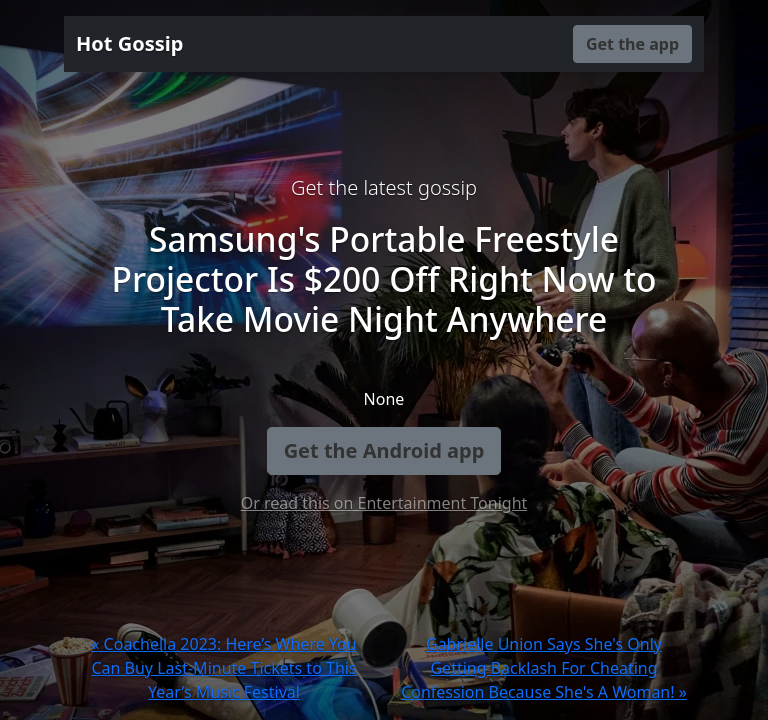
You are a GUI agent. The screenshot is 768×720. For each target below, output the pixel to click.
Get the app (632, 44)
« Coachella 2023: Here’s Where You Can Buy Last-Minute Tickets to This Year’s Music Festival (223, 668)
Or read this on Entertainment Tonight (384, 503)
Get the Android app (384, 450)
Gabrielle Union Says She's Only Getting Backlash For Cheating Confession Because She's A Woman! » (544, 668)
